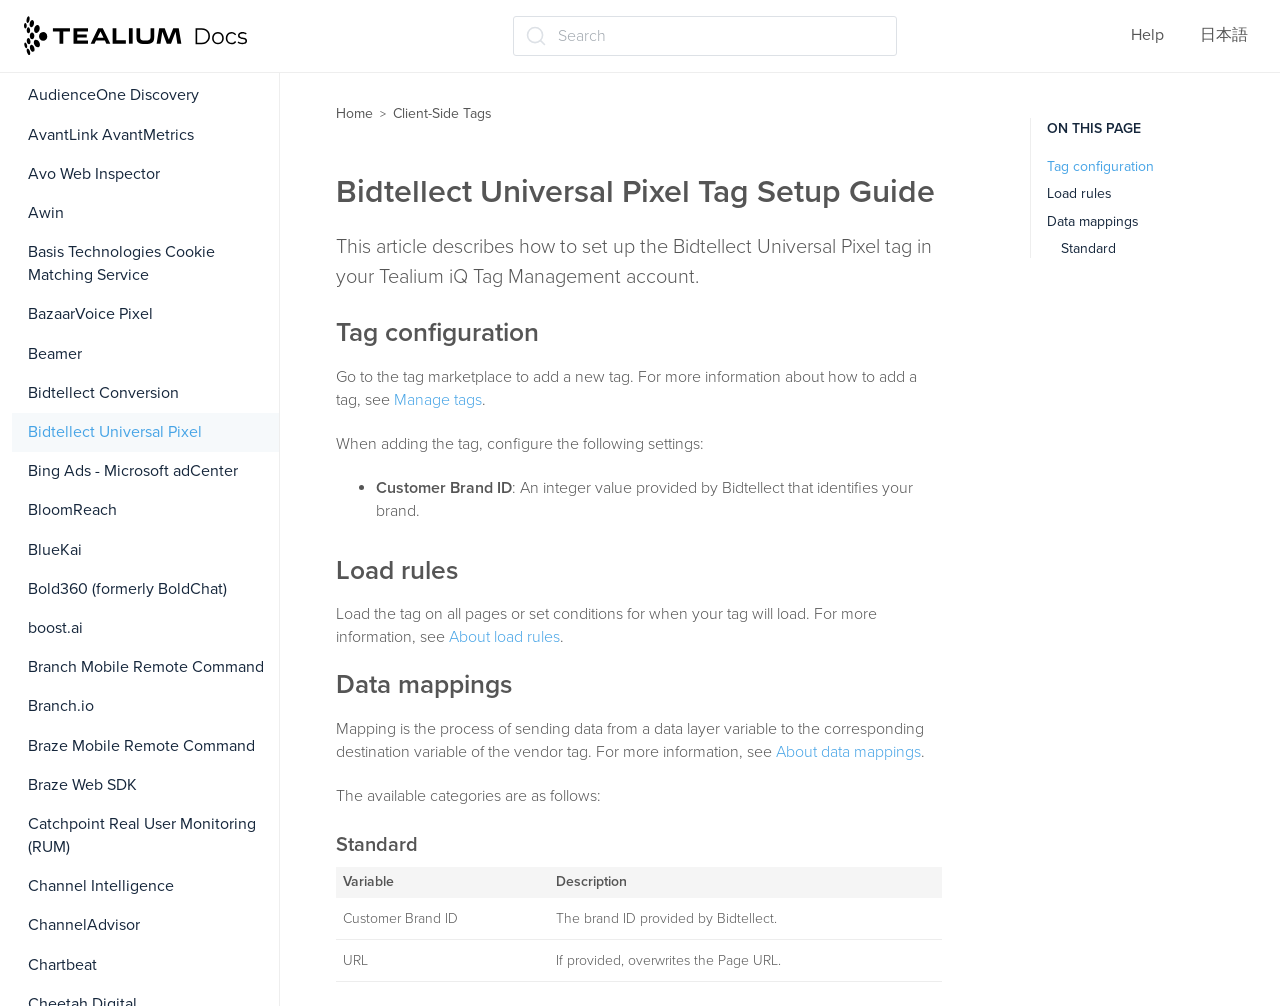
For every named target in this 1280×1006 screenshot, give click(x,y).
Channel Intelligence (101, 886)
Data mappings (1093, 221)
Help (1147, 35)
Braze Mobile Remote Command (141, 746)
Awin (46, 213)
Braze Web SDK (82, 785)
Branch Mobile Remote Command (146, 667)
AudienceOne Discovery (113, 95)
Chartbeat (62, 965)
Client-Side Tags (442, 113)
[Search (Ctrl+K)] (705, 36)
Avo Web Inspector (94, 174)
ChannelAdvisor (84, 925)
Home (354, 113)
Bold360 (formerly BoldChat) (127, 589)
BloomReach (72, 510)
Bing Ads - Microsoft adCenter (133, 471)
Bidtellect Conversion (103, 393)
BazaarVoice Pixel (90, 314)
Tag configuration (1100, 166)
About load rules (504, 637)
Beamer (55, 354)
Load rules (1079, 193)
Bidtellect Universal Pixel (115, 432)
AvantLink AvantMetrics (111, 135)
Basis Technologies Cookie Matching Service (121, 263)
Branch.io (61, 706)
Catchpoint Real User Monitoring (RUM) (142, 835)
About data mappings (848, 752)
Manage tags (438, 400)
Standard (1088, 248)
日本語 (1224, 35)
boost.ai (55, 628)
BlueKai (55, 550)
